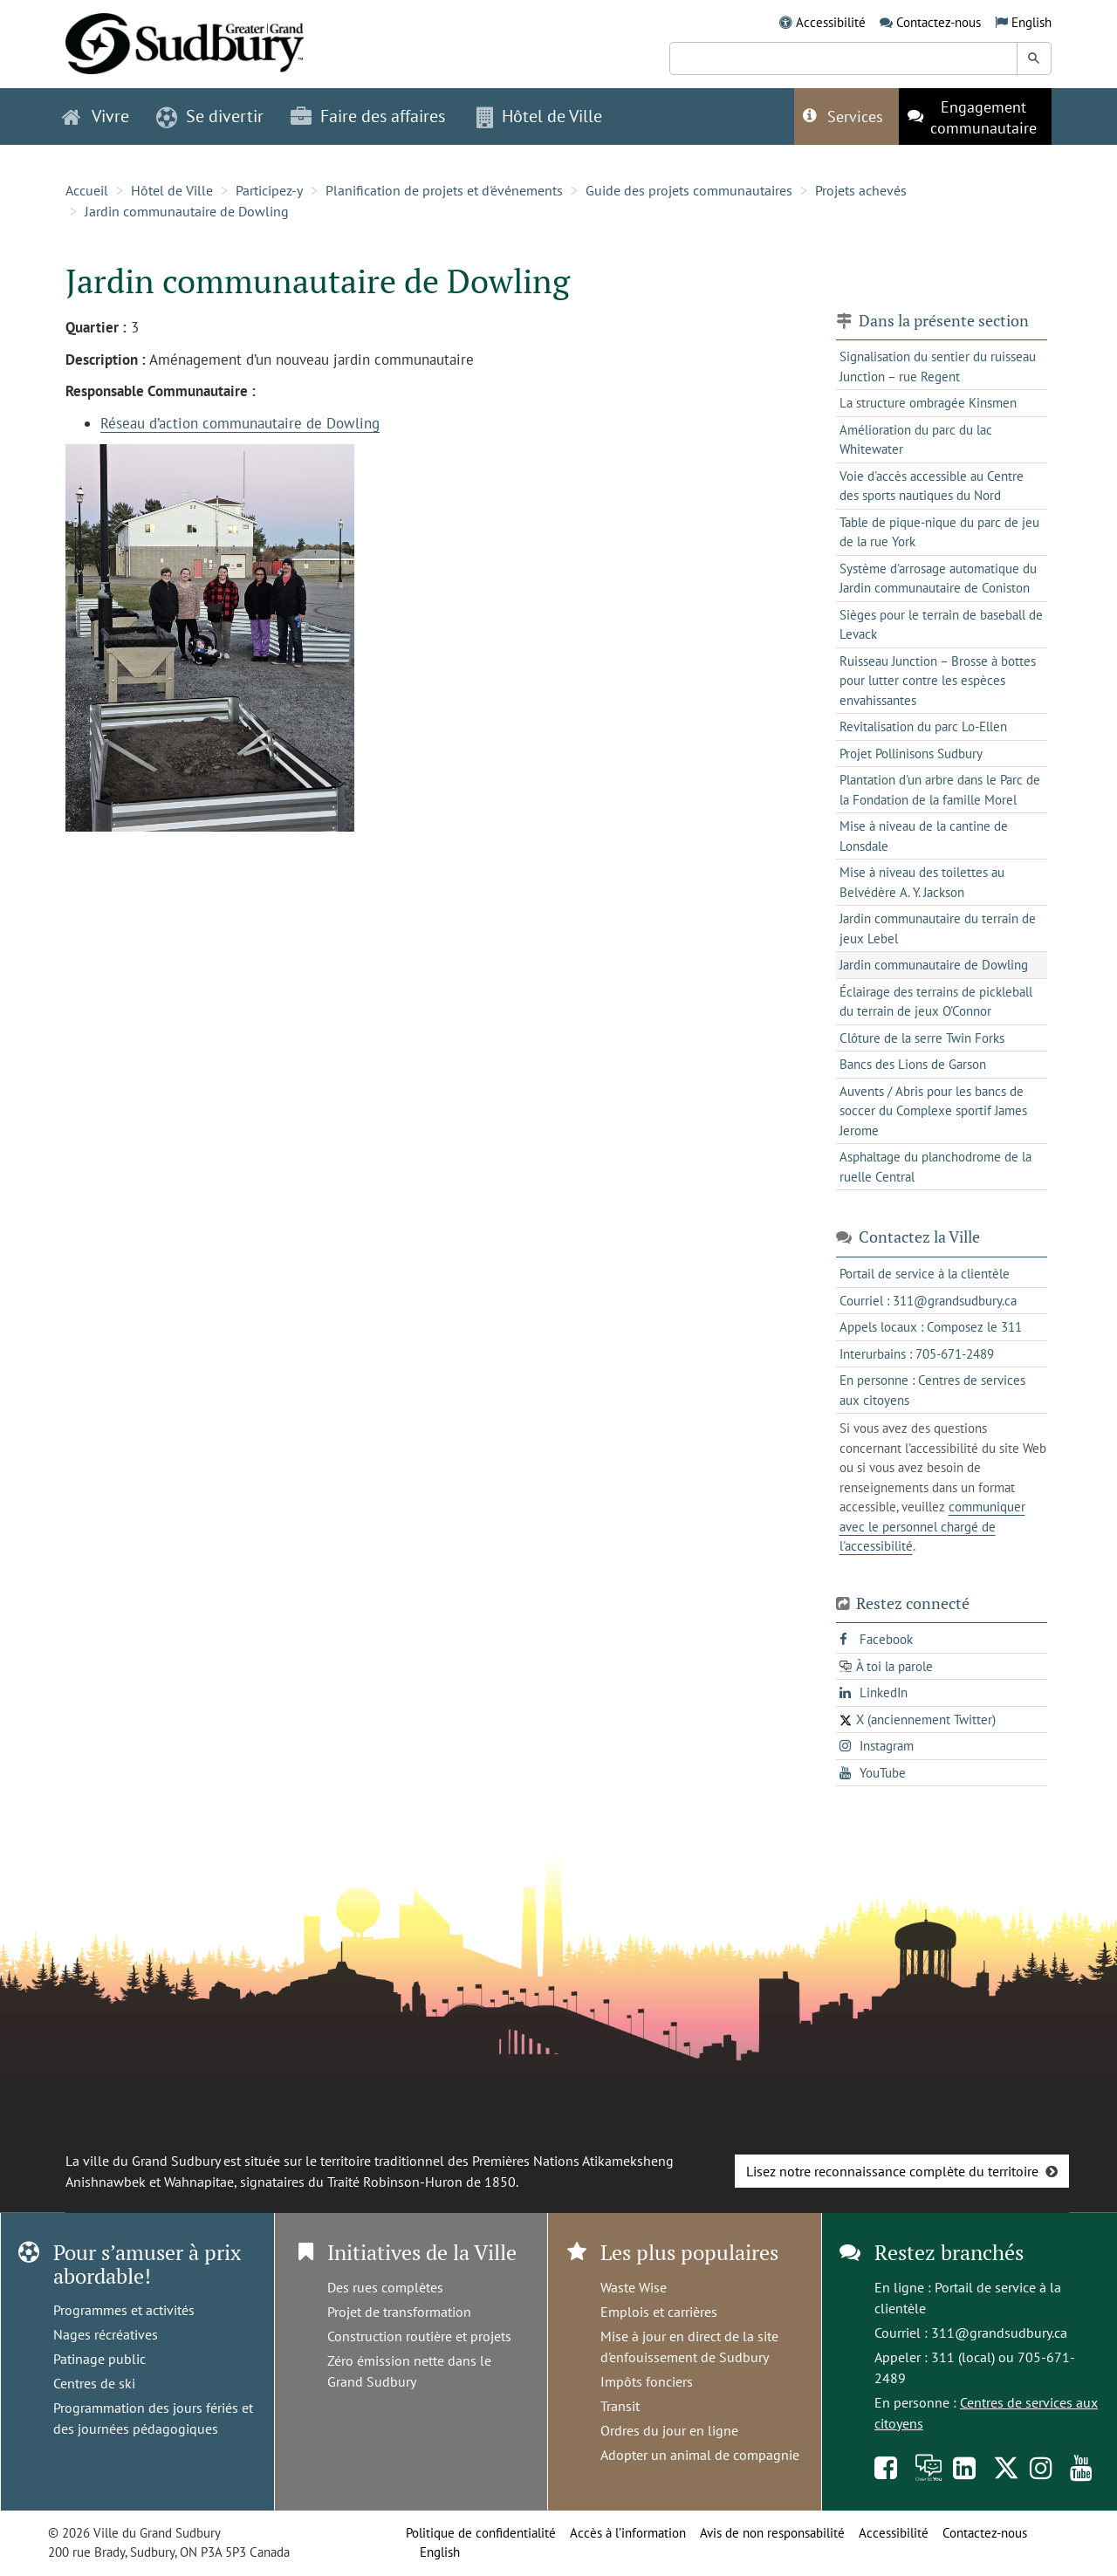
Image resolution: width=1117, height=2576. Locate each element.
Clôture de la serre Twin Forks (921, 1038)
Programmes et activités (124, 2310)
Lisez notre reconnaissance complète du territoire (892, 2171)
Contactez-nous (938, 22)
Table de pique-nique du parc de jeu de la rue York (939, 532)
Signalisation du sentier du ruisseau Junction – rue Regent (937, 366)
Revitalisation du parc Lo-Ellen (923, 726)
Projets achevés (861, 190)
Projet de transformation (399, 2311)
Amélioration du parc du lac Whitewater (915, 439)
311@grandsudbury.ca (999, 2332)
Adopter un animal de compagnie (699, 2454)
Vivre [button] (95, 116)
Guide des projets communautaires (689, 190)
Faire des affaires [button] (368, 116)
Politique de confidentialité (481, 2533)
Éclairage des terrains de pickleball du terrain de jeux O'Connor (935, 1001)
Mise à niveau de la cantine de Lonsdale (923, 836)
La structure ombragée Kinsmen (928, 402)
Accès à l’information (628, 2533)
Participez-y (269, 190)
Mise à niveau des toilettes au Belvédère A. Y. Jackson (921, 882)
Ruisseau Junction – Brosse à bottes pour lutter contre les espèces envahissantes (937, 681)
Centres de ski (94, 2383)
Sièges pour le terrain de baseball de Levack (941, 624)
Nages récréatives (105, 2334)
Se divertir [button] (210, 116)
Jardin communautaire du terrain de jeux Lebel (937, 928)
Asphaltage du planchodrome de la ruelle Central (935, 1166)
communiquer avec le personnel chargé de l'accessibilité (932, 1526)
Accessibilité (831, 22)
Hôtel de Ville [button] (539, 116)
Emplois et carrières (658, 2311)
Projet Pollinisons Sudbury (911, 753)
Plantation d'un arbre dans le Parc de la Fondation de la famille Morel (939, 789)
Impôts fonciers (646, 2381)
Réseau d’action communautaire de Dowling (240, 423)
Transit (620, 2406)
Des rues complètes (385, 2287)
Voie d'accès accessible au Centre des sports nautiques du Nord (931, 486)
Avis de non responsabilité (772, 2533)
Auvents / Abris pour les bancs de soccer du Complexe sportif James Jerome (933, 1111)
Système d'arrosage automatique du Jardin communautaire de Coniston (938, 578)
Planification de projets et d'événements (444, 190)
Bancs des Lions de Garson (912, 1064)
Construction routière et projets (419, 2336)
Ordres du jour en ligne (669, 2430)
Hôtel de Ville (172, 190)
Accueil (86, 190)
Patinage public (99, 2358)
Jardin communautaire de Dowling (187, 211)
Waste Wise (633, 2287)
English (1031, 22)
